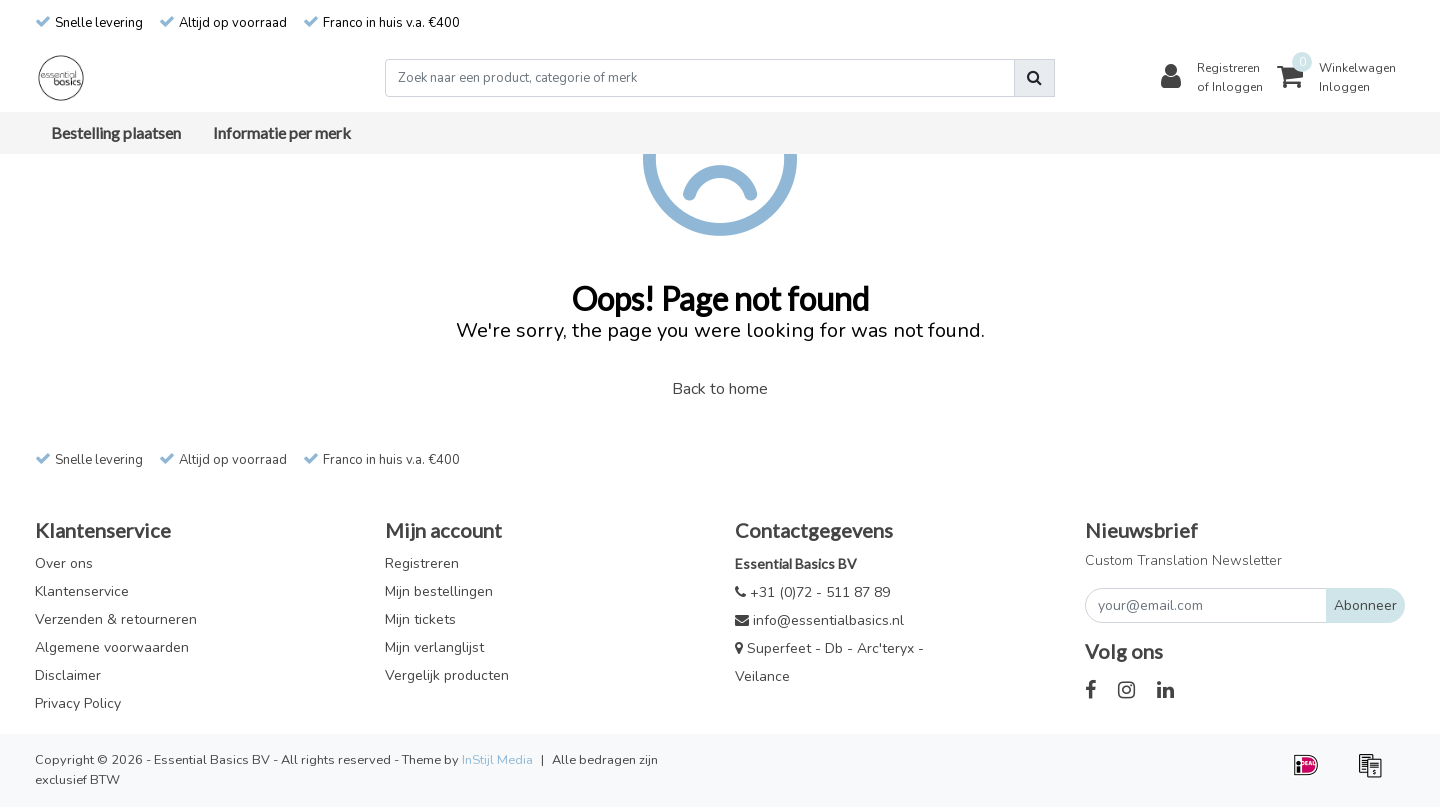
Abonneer (1365, 605)
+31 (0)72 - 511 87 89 (812, 592)
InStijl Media (497, 760)
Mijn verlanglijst (434, 647)
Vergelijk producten (447, 675)
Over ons (64, 563)
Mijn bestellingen (439, 591)
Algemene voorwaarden (112, 647)
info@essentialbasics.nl (819, 620)
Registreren (422, 563)
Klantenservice (82, 591)
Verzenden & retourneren (116, 619)
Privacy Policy (78, 703)
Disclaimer (68, 675)
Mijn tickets (420, 619)
